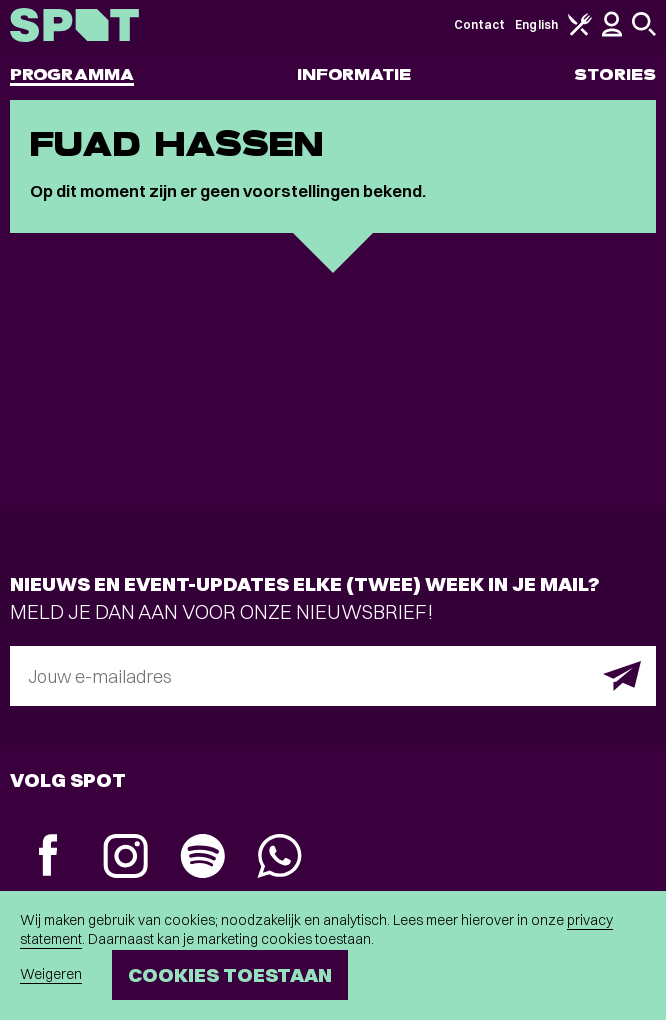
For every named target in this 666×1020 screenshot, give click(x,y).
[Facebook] (48, 857)
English (536, 24)
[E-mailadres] (333, 676)
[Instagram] (125, 858)
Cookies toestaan (230, 974)
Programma (72, 74)
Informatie (354, 74)
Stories (615, 74)
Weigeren (51, 974)
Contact (480, 24)
